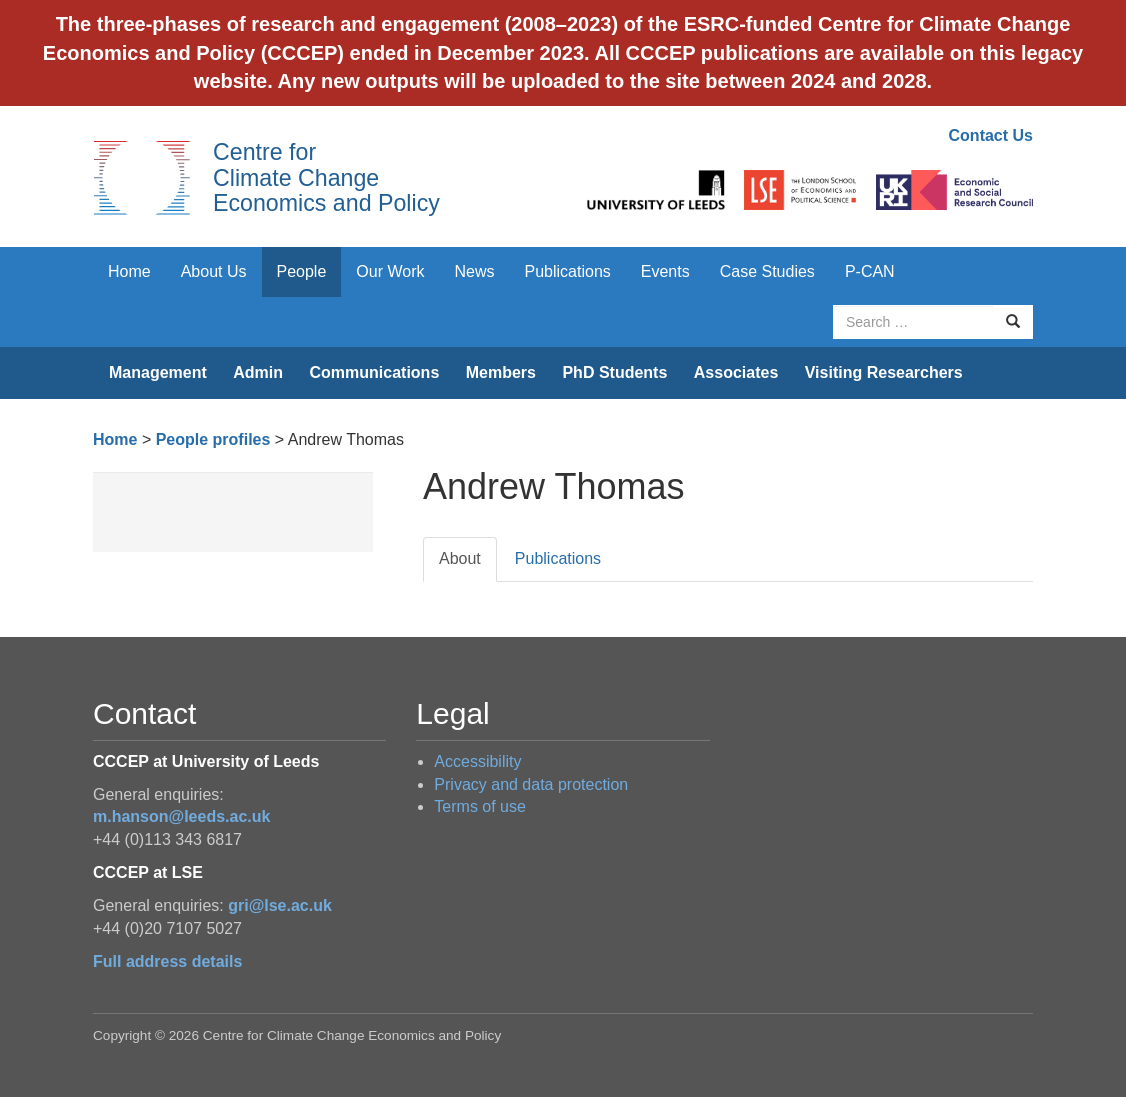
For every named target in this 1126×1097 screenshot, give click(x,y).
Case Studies (767, 271)
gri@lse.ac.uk (280, 905)
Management (158, 372)
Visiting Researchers (884, 372)
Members (501, 372)
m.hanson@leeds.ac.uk (181, 816)
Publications (568, 271)
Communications (374, 372)
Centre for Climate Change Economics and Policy (326, 177)
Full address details (167, 961)
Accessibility (477, 761)
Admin (258, 372)
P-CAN (870, 271)
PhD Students (614, 372)
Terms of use (480, 806)
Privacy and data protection (531, 784)
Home (129, 271)
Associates (736, 372)
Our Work (390, 271)
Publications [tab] (558, 558)
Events (665, 271)
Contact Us (991, 135)
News (474, 271)
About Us (214, 271)
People (302, 271)
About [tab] (460, 558)
